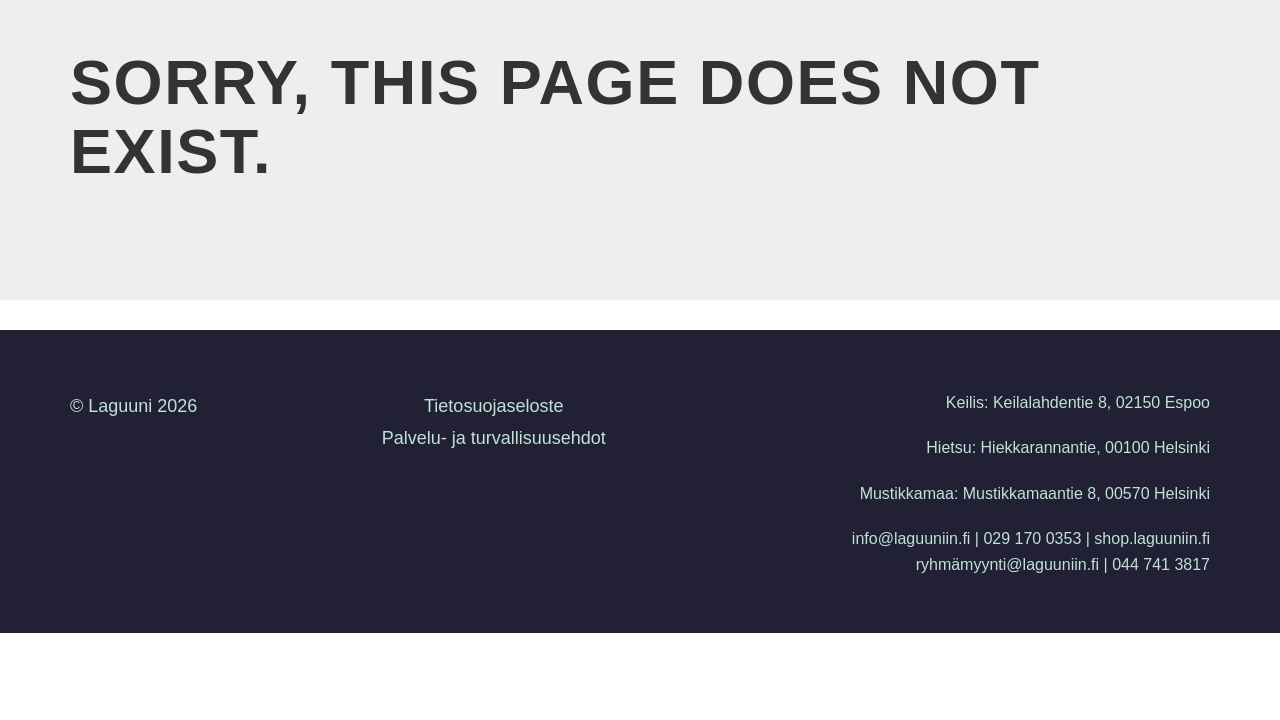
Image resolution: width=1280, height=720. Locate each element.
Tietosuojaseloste (493, 406)
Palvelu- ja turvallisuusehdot (494, 438)
